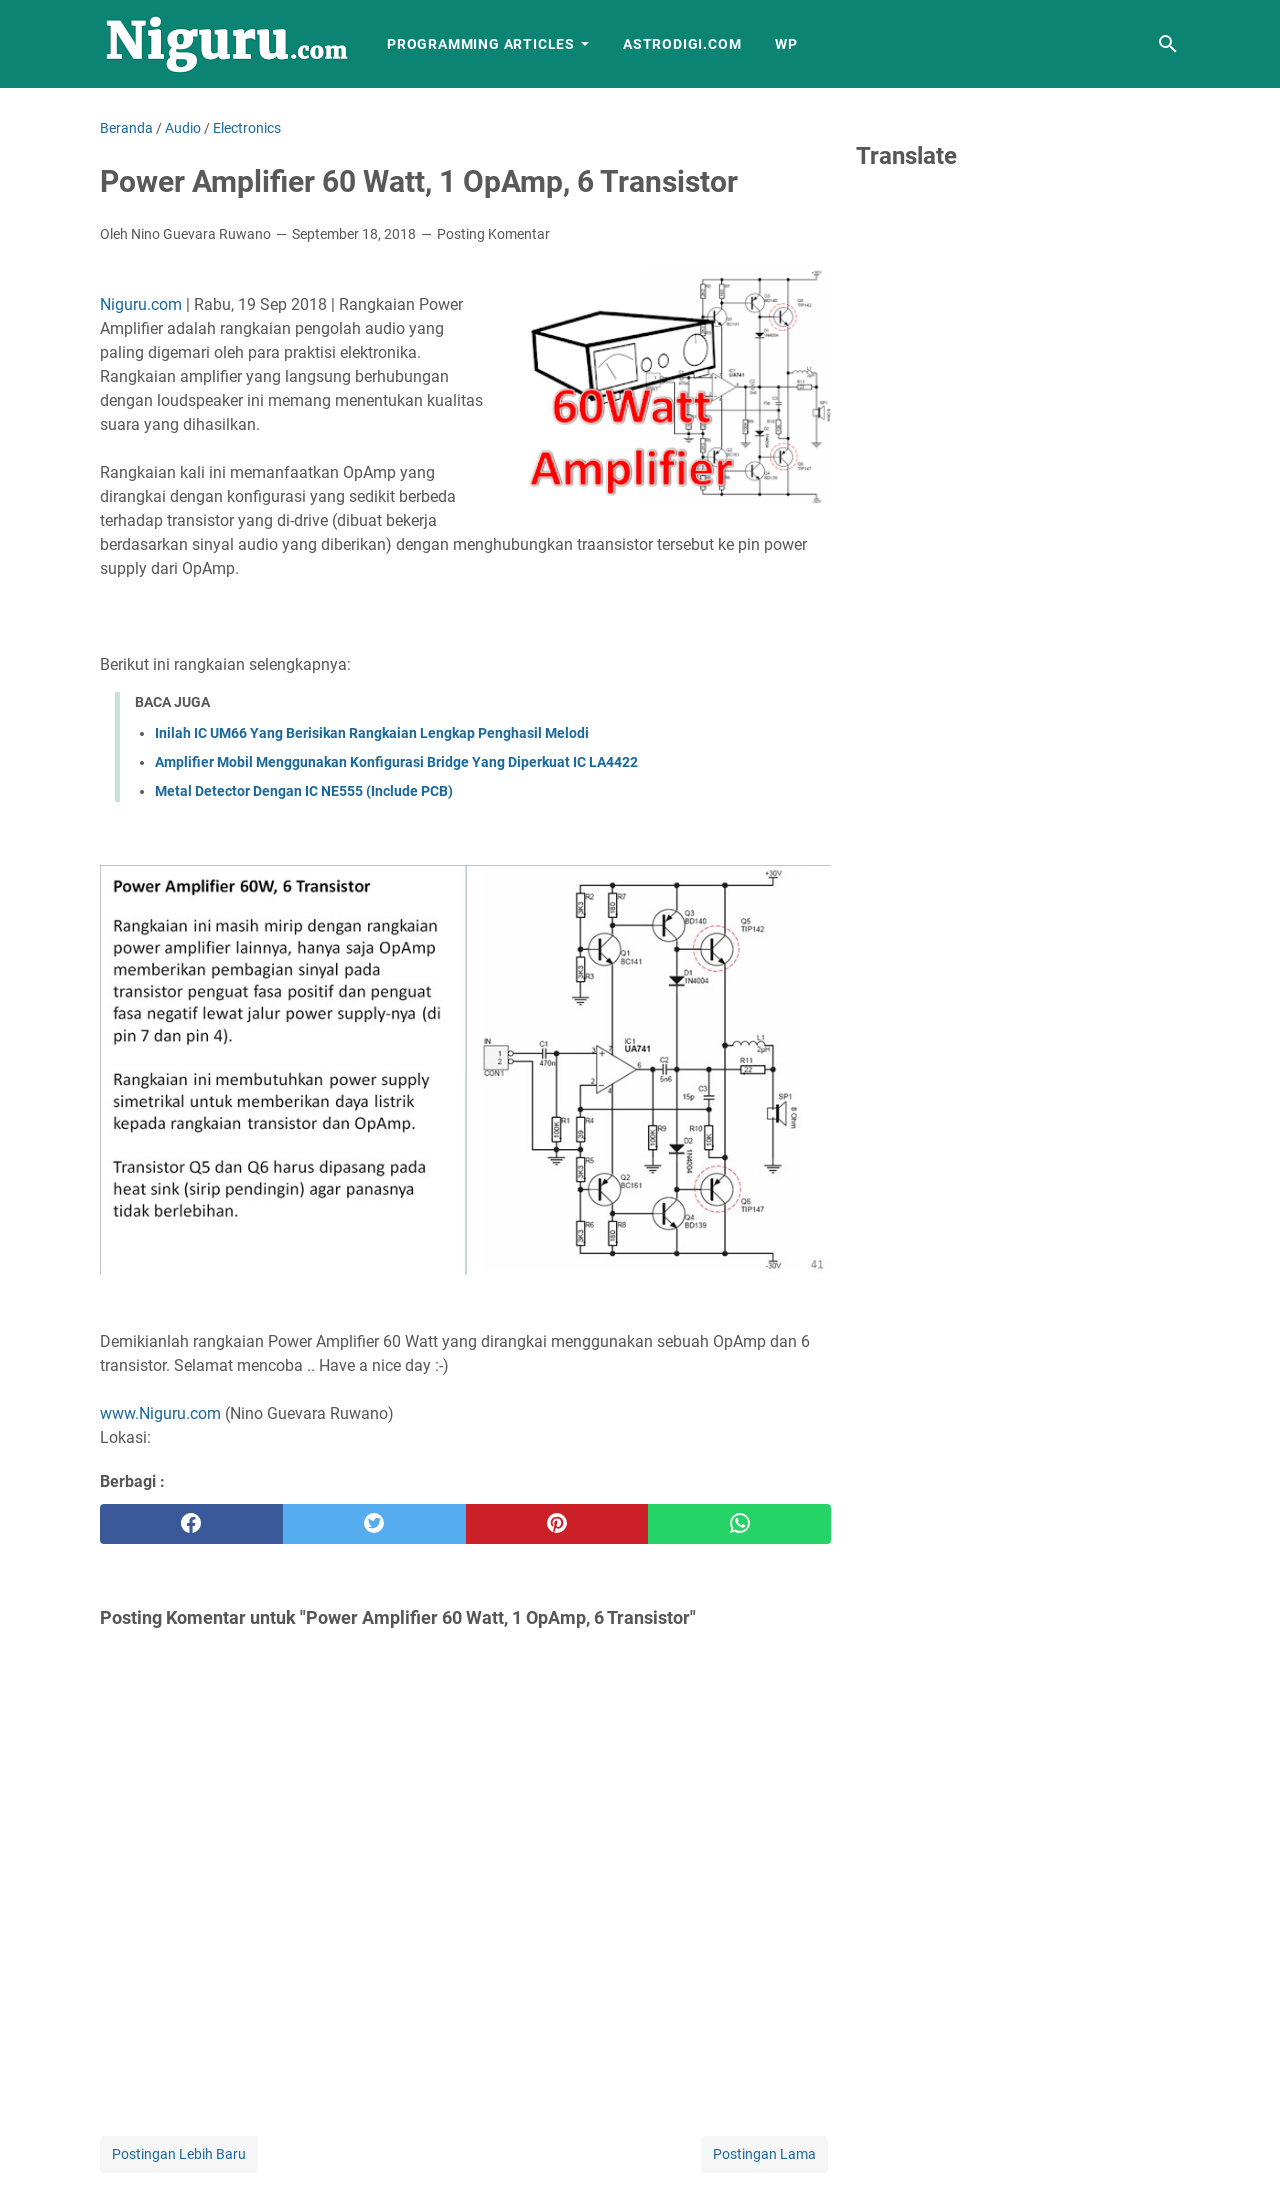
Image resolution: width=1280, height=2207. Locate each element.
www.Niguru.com (160, 1413)
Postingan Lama (764, 2154)
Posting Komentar (493, 234)
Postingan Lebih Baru (179, 2154)
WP (786, 44)
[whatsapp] (739, 1524)
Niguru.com (141, 304)
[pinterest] (557, 1524)
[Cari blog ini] (1168, 44)
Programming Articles (481, 44)
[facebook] (191, 1524)
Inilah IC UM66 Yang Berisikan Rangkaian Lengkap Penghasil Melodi (372, 733)
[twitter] (374, 1524)
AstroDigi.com (682, 44)
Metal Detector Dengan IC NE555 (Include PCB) (304, 791)
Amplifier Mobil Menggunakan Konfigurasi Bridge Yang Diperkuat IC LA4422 (396, 762)
